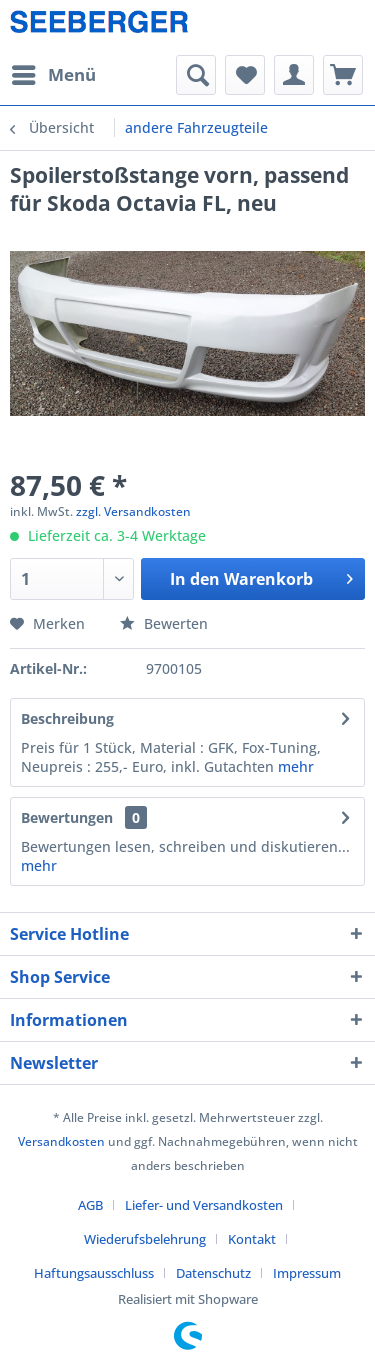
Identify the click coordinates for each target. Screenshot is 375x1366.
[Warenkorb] (343, 75)
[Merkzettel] (245, 75)
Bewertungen (67, 817)
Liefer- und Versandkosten (204, 1205)
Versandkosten (61, 1141)
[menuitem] (53, 75)
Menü (54, 72)
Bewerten (164, 623)
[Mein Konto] (294, 75)
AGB (90, 1205)
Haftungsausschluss (94, 1273)
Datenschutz (213, 1273)
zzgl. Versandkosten (133, 511)
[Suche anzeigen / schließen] (196, 75)
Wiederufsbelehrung (145, 1239)
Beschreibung (67, 718)
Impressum (307, 1273)
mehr (296, 766)
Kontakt (252, 1239)
